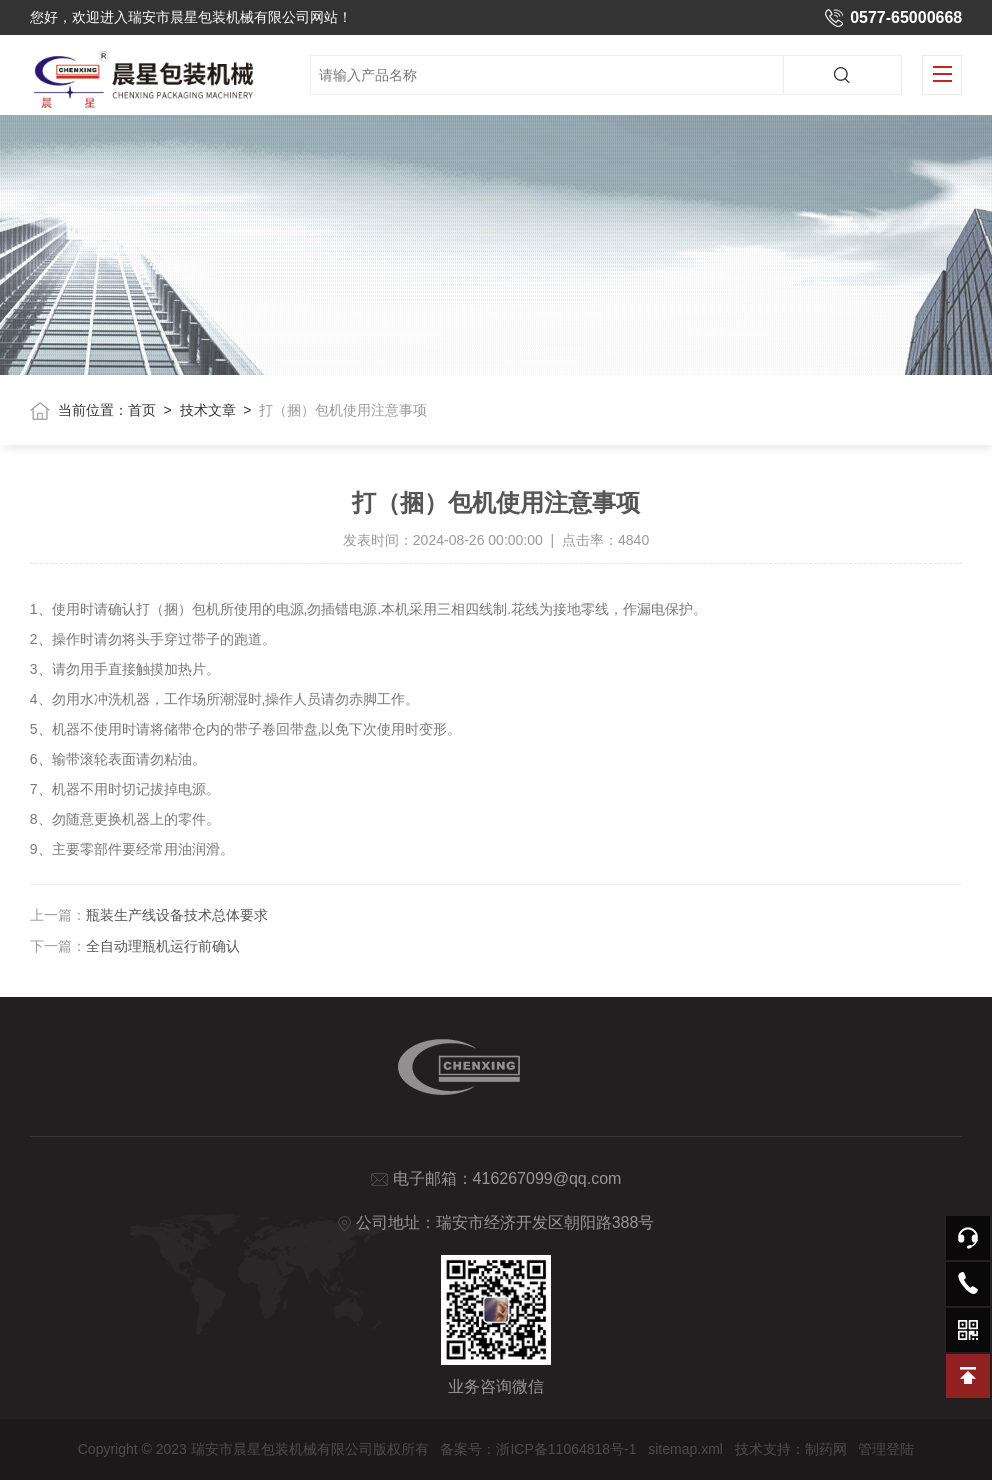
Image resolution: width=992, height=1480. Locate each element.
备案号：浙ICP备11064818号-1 (538, 1449)
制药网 (826, 1449)
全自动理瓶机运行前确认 (163, 946)
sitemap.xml (685, 1449)
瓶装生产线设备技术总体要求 (177, 915)
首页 (142, 410)
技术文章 (208, 410)
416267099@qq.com (547, 1178)
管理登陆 (886, 1449)
